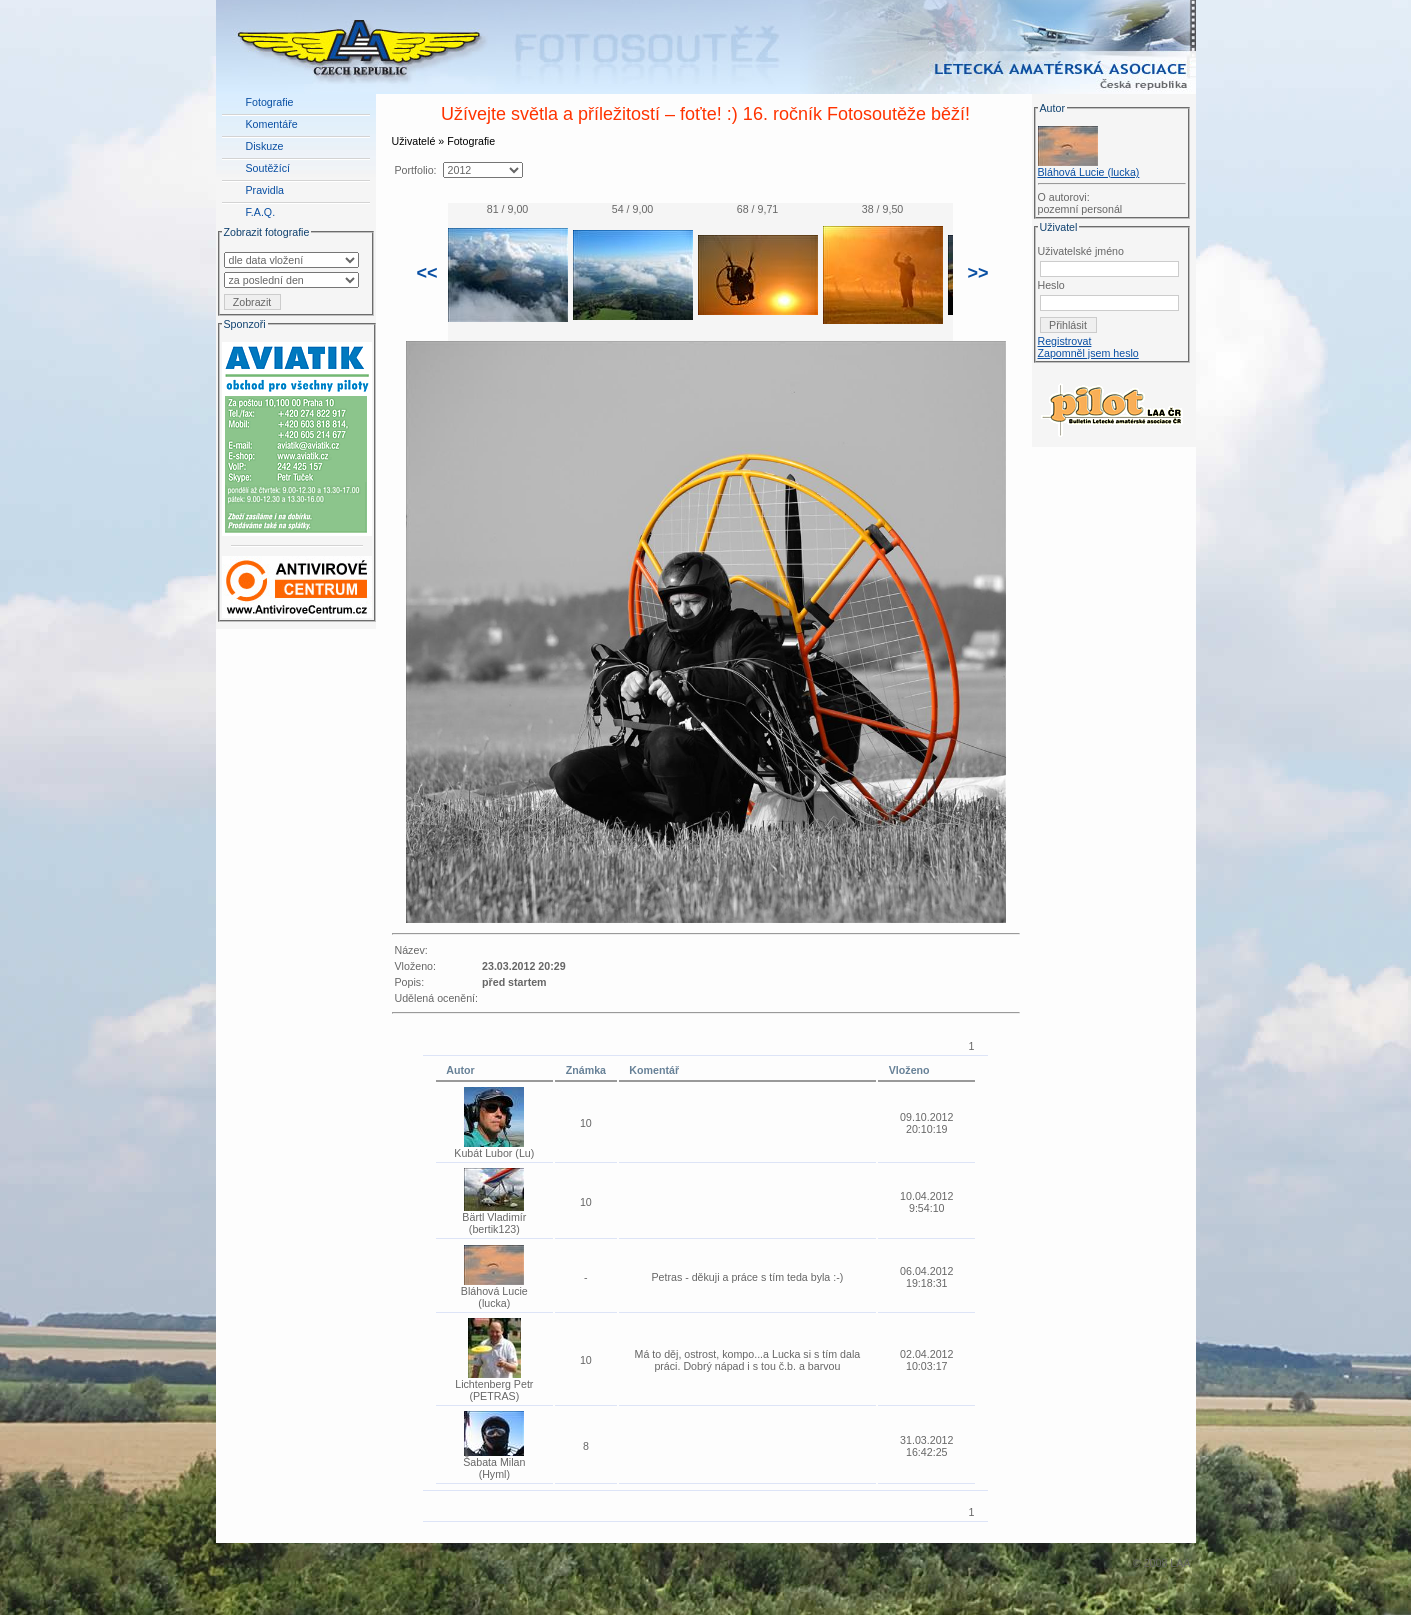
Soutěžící (268, 168)
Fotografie (270, 102)
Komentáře (272, 124)
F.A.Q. (261, 212)
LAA (1180, 1563)
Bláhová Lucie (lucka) (1089, 172)
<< (427, 273)
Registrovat (1065, 341)
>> (978, 273)
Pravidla (265, 190)
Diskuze (265, 146)
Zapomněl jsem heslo (1088, 353)
